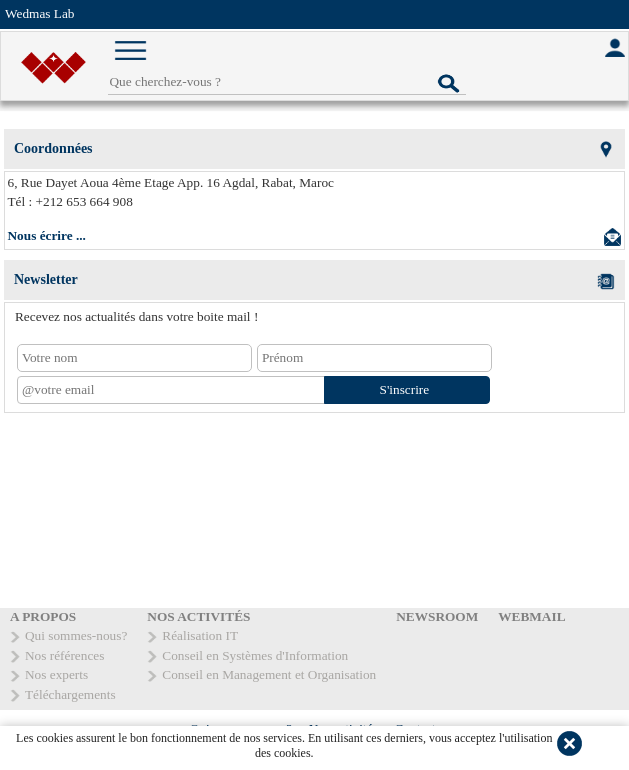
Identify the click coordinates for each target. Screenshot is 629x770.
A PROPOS (43, 616)
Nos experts (56, 674)
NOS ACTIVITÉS (198, 616)
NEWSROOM (437, 616)
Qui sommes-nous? (76, 635)
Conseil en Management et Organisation (269, 674)
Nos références (64, 655)
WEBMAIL (531, 616)
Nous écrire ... (47, 235)
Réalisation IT (200, 635)
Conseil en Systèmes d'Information (255, 655)
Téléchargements (70, 694)
